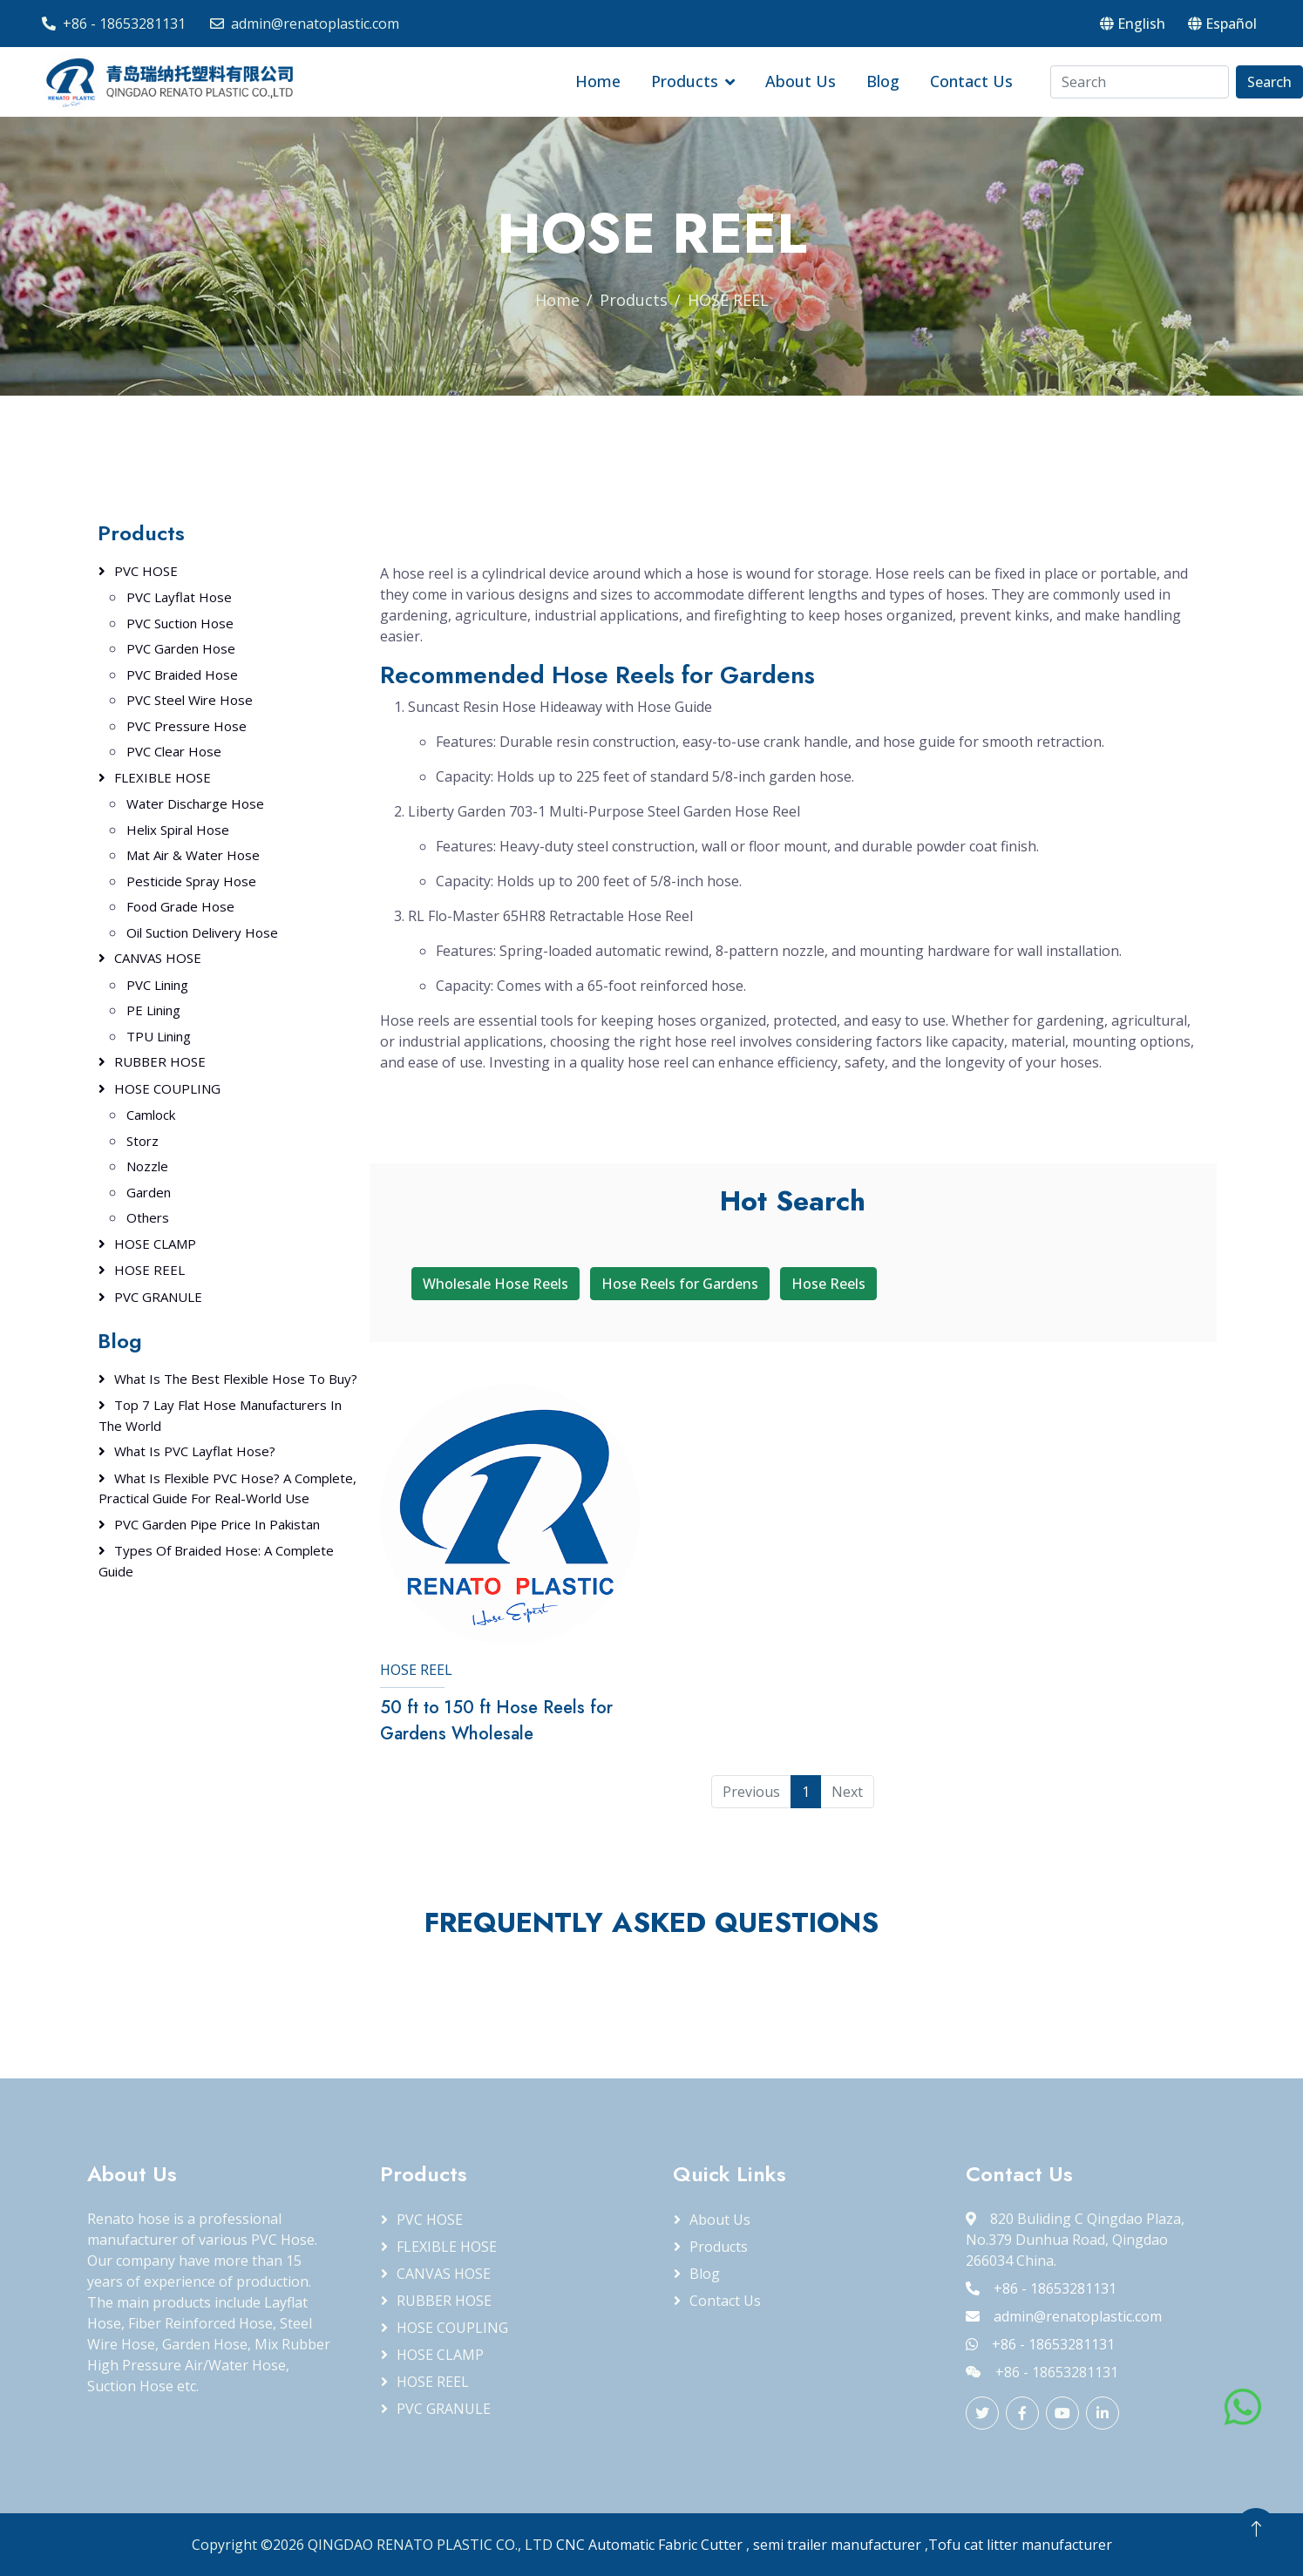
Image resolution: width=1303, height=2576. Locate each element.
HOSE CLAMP (155, 1243)
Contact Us (971, 81)
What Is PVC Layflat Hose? (194, 1451)
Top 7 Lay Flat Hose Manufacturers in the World (220, 1415)
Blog (882, 81)
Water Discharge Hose (195, 803)
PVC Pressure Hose (186, 726)
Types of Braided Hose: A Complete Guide (216, 1561)
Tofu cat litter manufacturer (1020, 2544)
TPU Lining (158, 1036)
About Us (800, 81)
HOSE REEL (416, 1669)
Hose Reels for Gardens (679, 1283)
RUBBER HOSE (160, 1061)
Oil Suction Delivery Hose (202, 932)
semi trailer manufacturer (837, 2544)
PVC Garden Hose (180, 648)
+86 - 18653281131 (124, 23)
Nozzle (147, 1166)
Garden (148, 1192)
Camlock (150, 1114)
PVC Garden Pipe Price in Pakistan (217, 1524)
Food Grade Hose (180, 906)
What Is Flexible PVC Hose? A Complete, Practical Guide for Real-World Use (227, 1488)
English (1132, 23)
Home (598, 81)
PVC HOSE (146, 571)
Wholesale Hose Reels (495, 1283)
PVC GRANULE (158, 1296)
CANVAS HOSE (157, 957)
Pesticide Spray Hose (191, 881)
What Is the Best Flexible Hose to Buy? (235, 1378)
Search (1269, 82)
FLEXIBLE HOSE (162, 777)
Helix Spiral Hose (177, 829)
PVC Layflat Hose (179, 597)
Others (147, 1217)
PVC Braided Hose (182, 674)
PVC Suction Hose (180, 623)
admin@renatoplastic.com (315, 23)
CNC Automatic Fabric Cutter (649, 2544)
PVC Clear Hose (173, 751)
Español (1222, 23)
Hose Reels (828, 1283)
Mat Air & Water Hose (193, 855)
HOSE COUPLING (167, 1088)
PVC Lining (157, 984)
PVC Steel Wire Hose (189, 699)
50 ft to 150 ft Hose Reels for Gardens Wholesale (496, 1720)
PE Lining (153, 1010)
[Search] (1139, 81)
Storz (142, 1140)
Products (684, 81)
